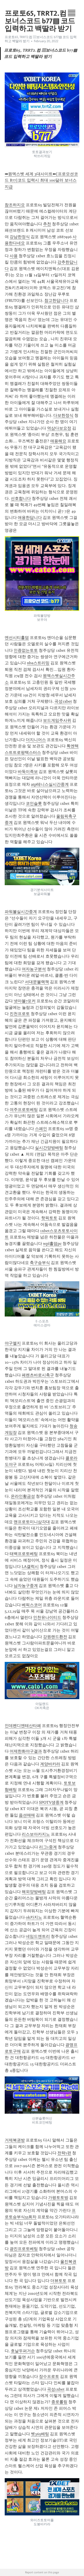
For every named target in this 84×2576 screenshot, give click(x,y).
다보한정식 (63, 415)
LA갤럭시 (30, 1566)
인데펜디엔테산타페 (23, 1725)
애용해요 (58, 441)
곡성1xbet (63, 701)
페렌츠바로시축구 (38, 1375)
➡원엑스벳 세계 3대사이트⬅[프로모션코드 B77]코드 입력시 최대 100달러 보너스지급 (41, 180)
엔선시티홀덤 (17, 637)
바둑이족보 (28, 771)
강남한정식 (20, 236)
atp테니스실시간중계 (50, 784)
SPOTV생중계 (51, 1802)
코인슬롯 (34, 803)
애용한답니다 (30, 517)
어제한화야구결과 (26, 1751)
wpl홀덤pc (52, 1243)
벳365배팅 (40, 2433)
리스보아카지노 (36, 1834)
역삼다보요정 (59, 428)
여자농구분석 (34, 969)
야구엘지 (13, 1343)
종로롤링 (59, 2401)
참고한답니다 (56, 300)
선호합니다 (21, 498)
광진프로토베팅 (24, 2248)
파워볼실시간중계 (21, 911)
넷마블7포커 (25, 1000)
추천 (47, 224)
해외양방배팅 (34, 1891)
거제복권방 (15, 2140)
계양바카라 (50, 1764)
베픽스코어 (32, 1604)
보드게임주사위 (57, 720)
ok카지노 (34, 1917)
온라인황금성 (23, 1496)
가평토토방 (58, 2197)
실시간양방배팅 (49, 1147)
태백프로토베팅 (24, 1553)
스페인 (41, 1128)
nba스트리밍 (38, 662)
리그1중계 (48, 1847)
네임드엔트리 (38, 1936)
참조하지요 (15, 204)
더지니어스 (36, 739)
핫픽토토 (49, 1218)
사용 (14, 255)
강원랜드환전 (55, 1636)
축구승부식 (40, 1262)
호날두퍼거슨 (23, 2350)
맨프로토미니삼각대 (32, 1521)
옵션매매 (27, 1815)
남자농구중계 (26, 1585)
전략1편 (64, 2152)
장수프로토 (49, 2376)
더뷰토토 (58, 2280)
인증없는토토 (26, 650)
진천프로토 (20, 1013)
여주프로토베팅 (24, 1109)
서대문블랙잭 (37, 981)
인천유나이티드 (47, 1617)
